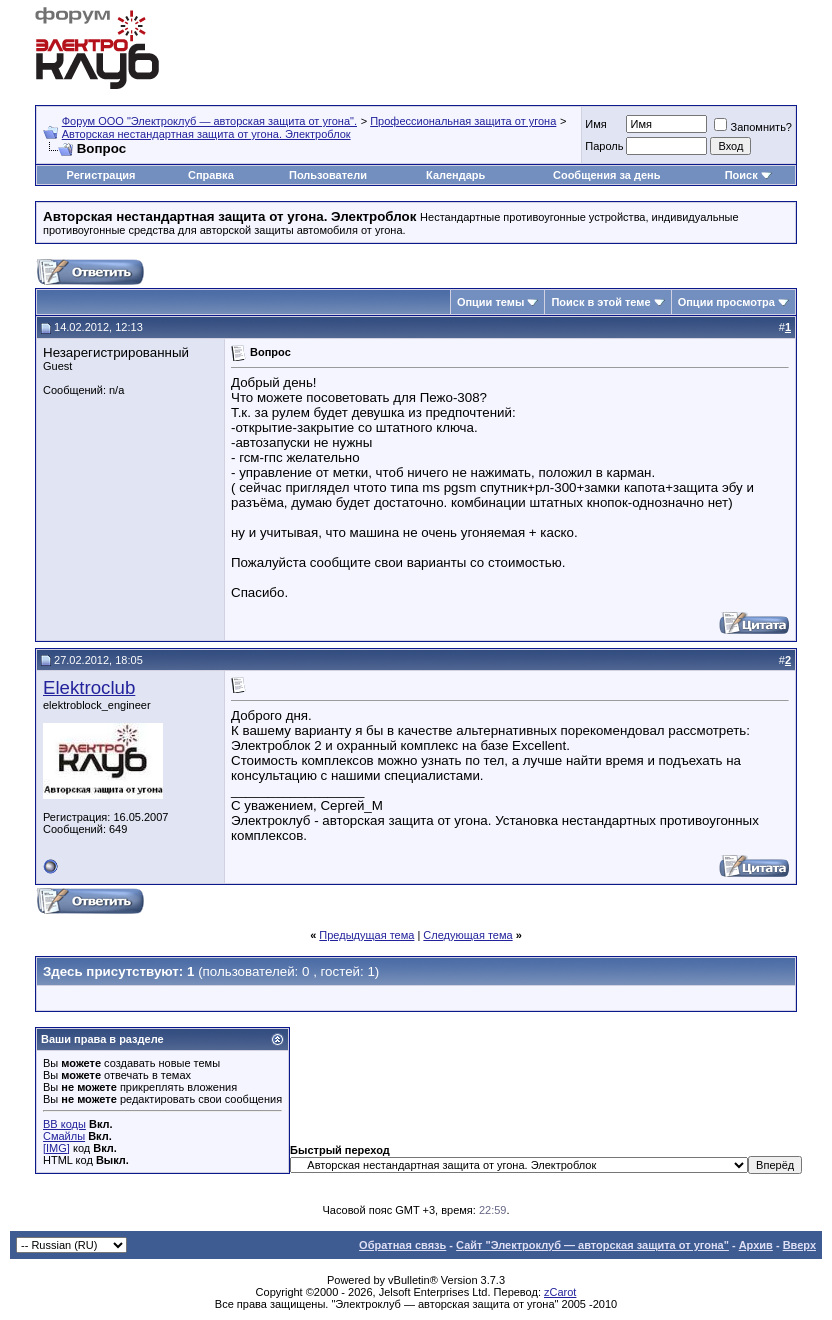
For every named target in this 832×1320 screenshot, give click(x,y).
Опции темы (490, 302)
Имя (595, 124)
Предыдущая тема (366, 935)
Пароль (604, 146)
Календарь (455, 175)
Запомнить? (753, 127)
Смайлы (64, 1136)
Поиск (741, 175)
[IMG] (56, 1148)
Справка (211, 175)
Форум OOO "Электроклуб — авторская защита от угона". (209, 121)
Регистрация (101, 175)
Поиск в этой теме (600, 302)
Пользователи (328, 175)
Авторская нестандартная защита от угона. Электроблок (206, 134)
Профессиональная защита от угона (463, 121)
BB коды (64, 1124)
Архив (756, 1245)
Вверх (799, 1245)
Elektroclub (89, 687)
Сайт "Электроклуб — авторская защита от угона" (592, 1245)
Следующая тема (467, 935)
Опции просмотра (726, 302)
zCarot (560, 1292)
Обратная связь (402, 1245)
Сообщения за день (606, 175)
